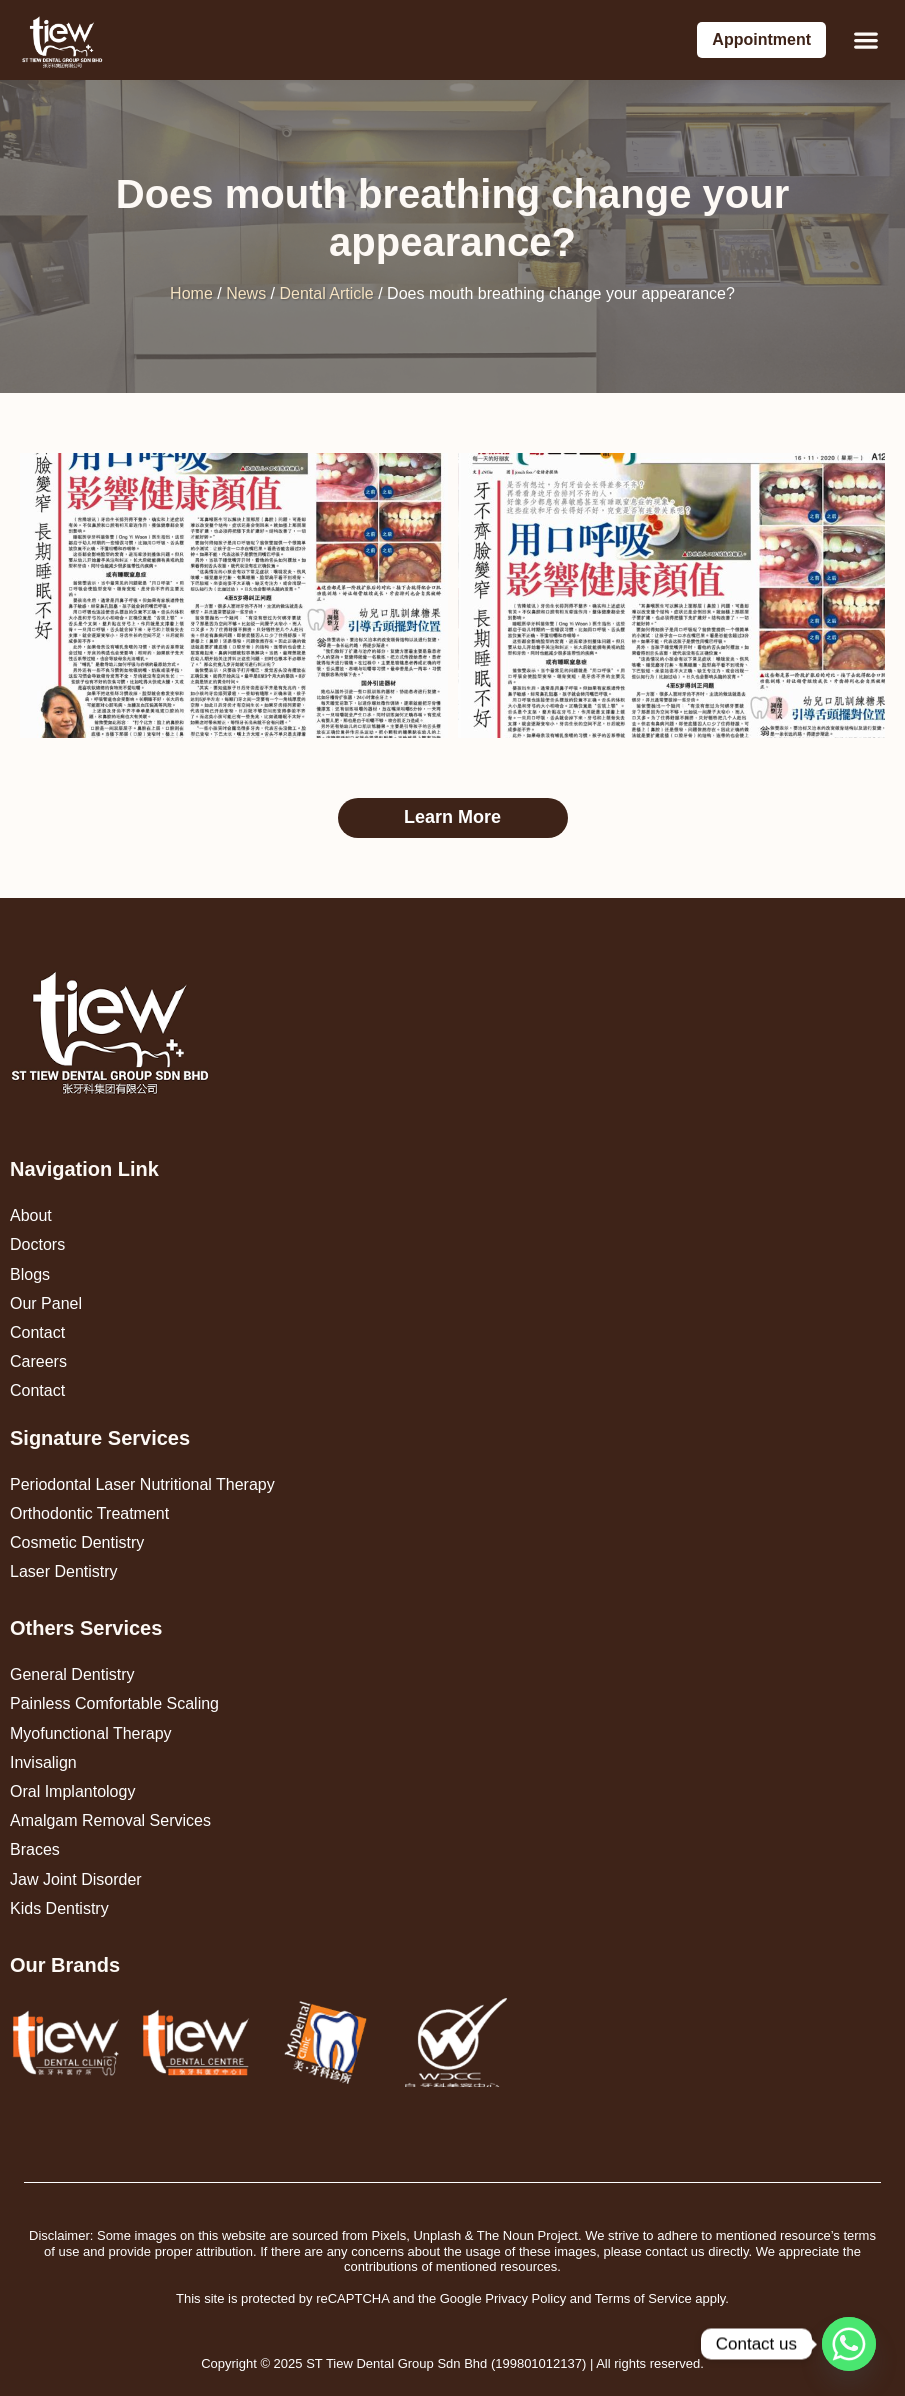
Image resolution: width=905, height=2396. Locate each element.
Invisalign (43, 1762)
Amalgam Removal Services (110, 1820)
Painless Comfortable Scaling (114, 1703)
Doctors (37, 1244)
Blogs (30, 1274)
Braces (35, 1849)
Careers (38, 1361)
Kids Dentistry (59, 1908)
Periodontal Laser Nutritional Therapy (142, 1484)
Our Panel (46, 1303)
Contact (37, 1332)
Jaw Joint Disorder (76, 1879)
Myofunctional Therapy (91, 1733)
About (31, 1215)
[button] (865, 40)
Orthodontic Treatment (89, 1513)
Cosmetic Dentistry (77, 1542)
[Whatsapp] (849, 2344)
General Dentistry (72, 1674)
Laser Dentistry (64, 1571)
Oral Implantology (72, 1791)
